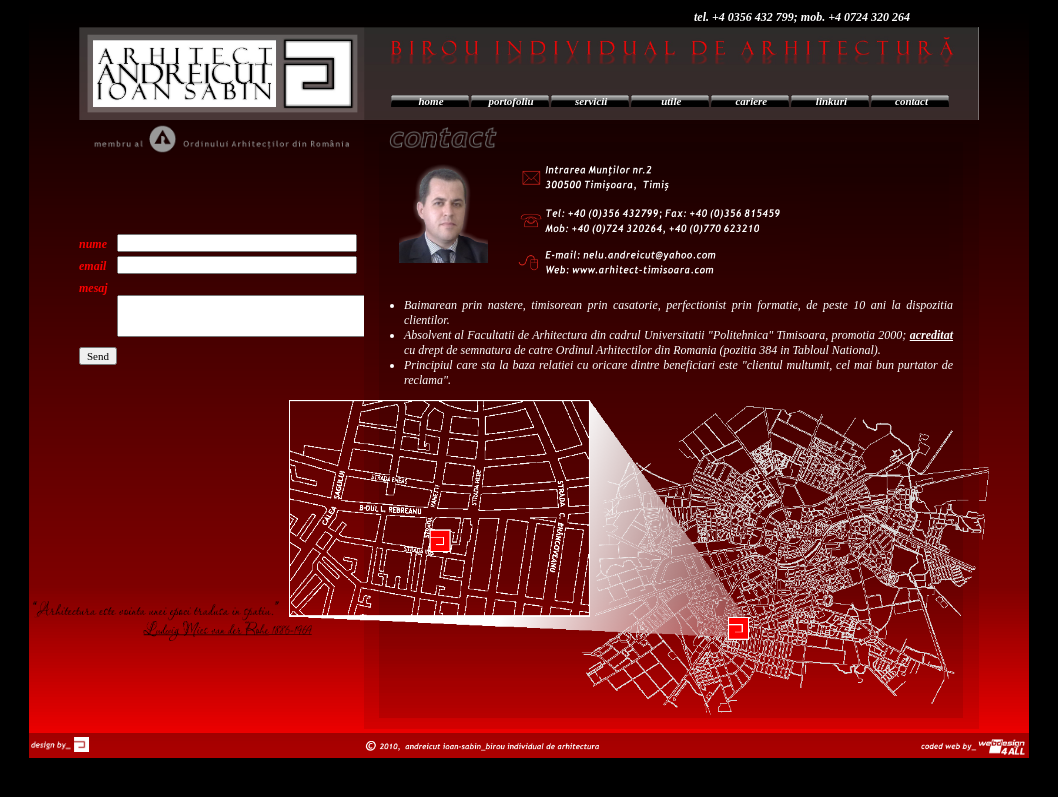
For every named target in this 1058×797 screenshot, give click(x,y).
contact (911, 101)
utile (671, 101)
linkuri (831, 101)
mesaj (93, 288)
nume (93, 244)
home (431, 101)
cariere (751, 101)
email (92, 266)
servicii (591, 101)
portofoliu (511, 101)
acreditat (931, 335)
